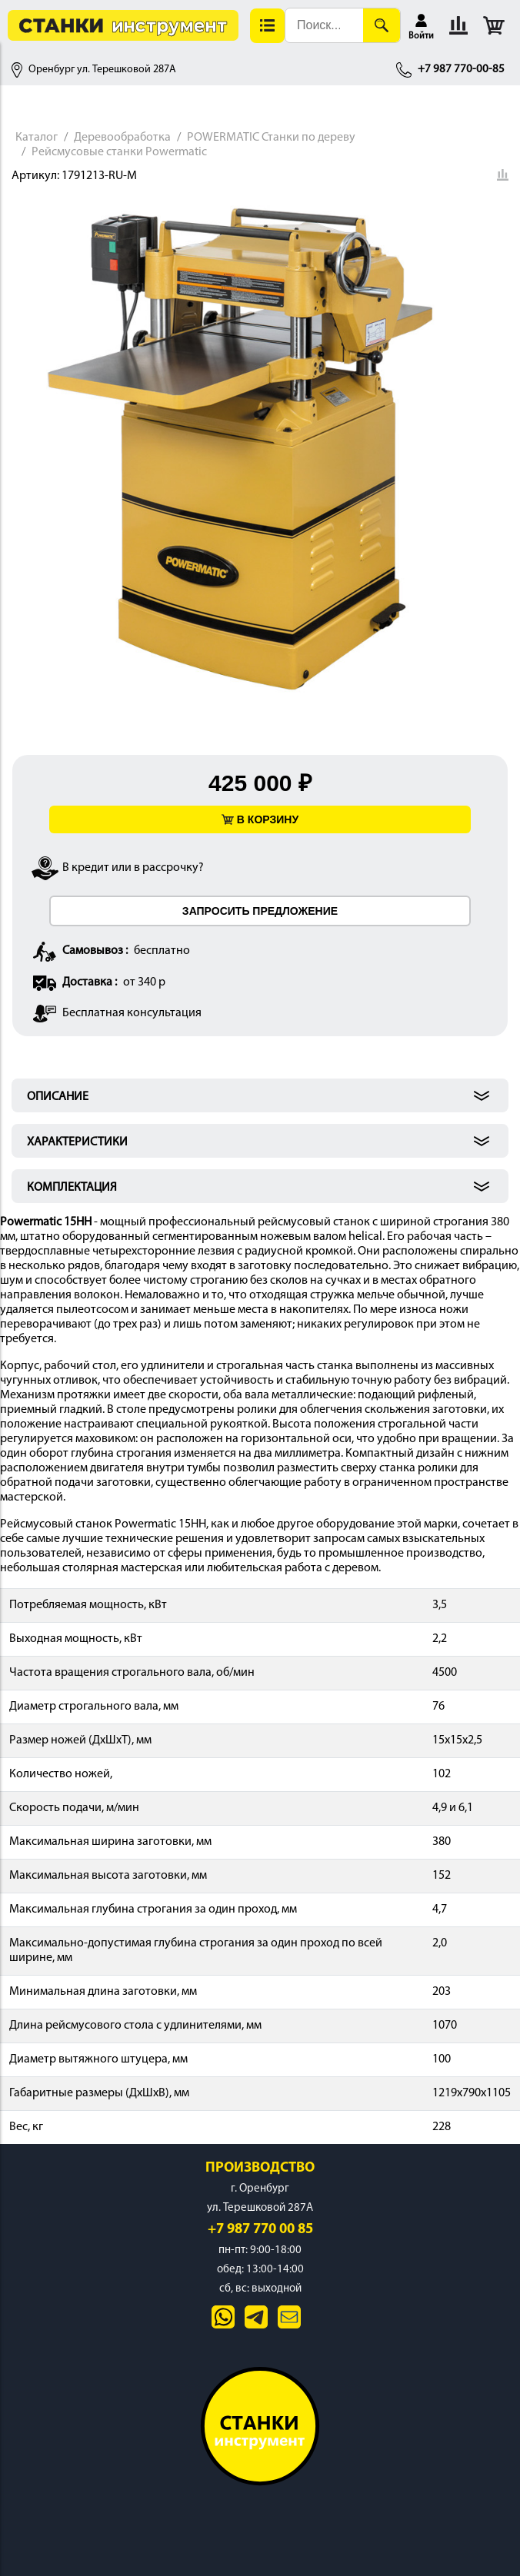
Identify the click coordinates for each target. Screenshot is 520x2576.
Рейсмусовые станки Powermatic (119, 152)
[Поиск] (381, 25)
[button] (267, 25)
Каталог (36, 137)
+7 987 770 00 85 (260, 2229)
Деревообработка (122, 137)
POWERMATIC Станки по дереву (271, 137)
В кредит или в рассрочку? (133, 868)
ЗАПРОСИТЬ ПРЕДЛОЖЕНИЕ (260, 911)
